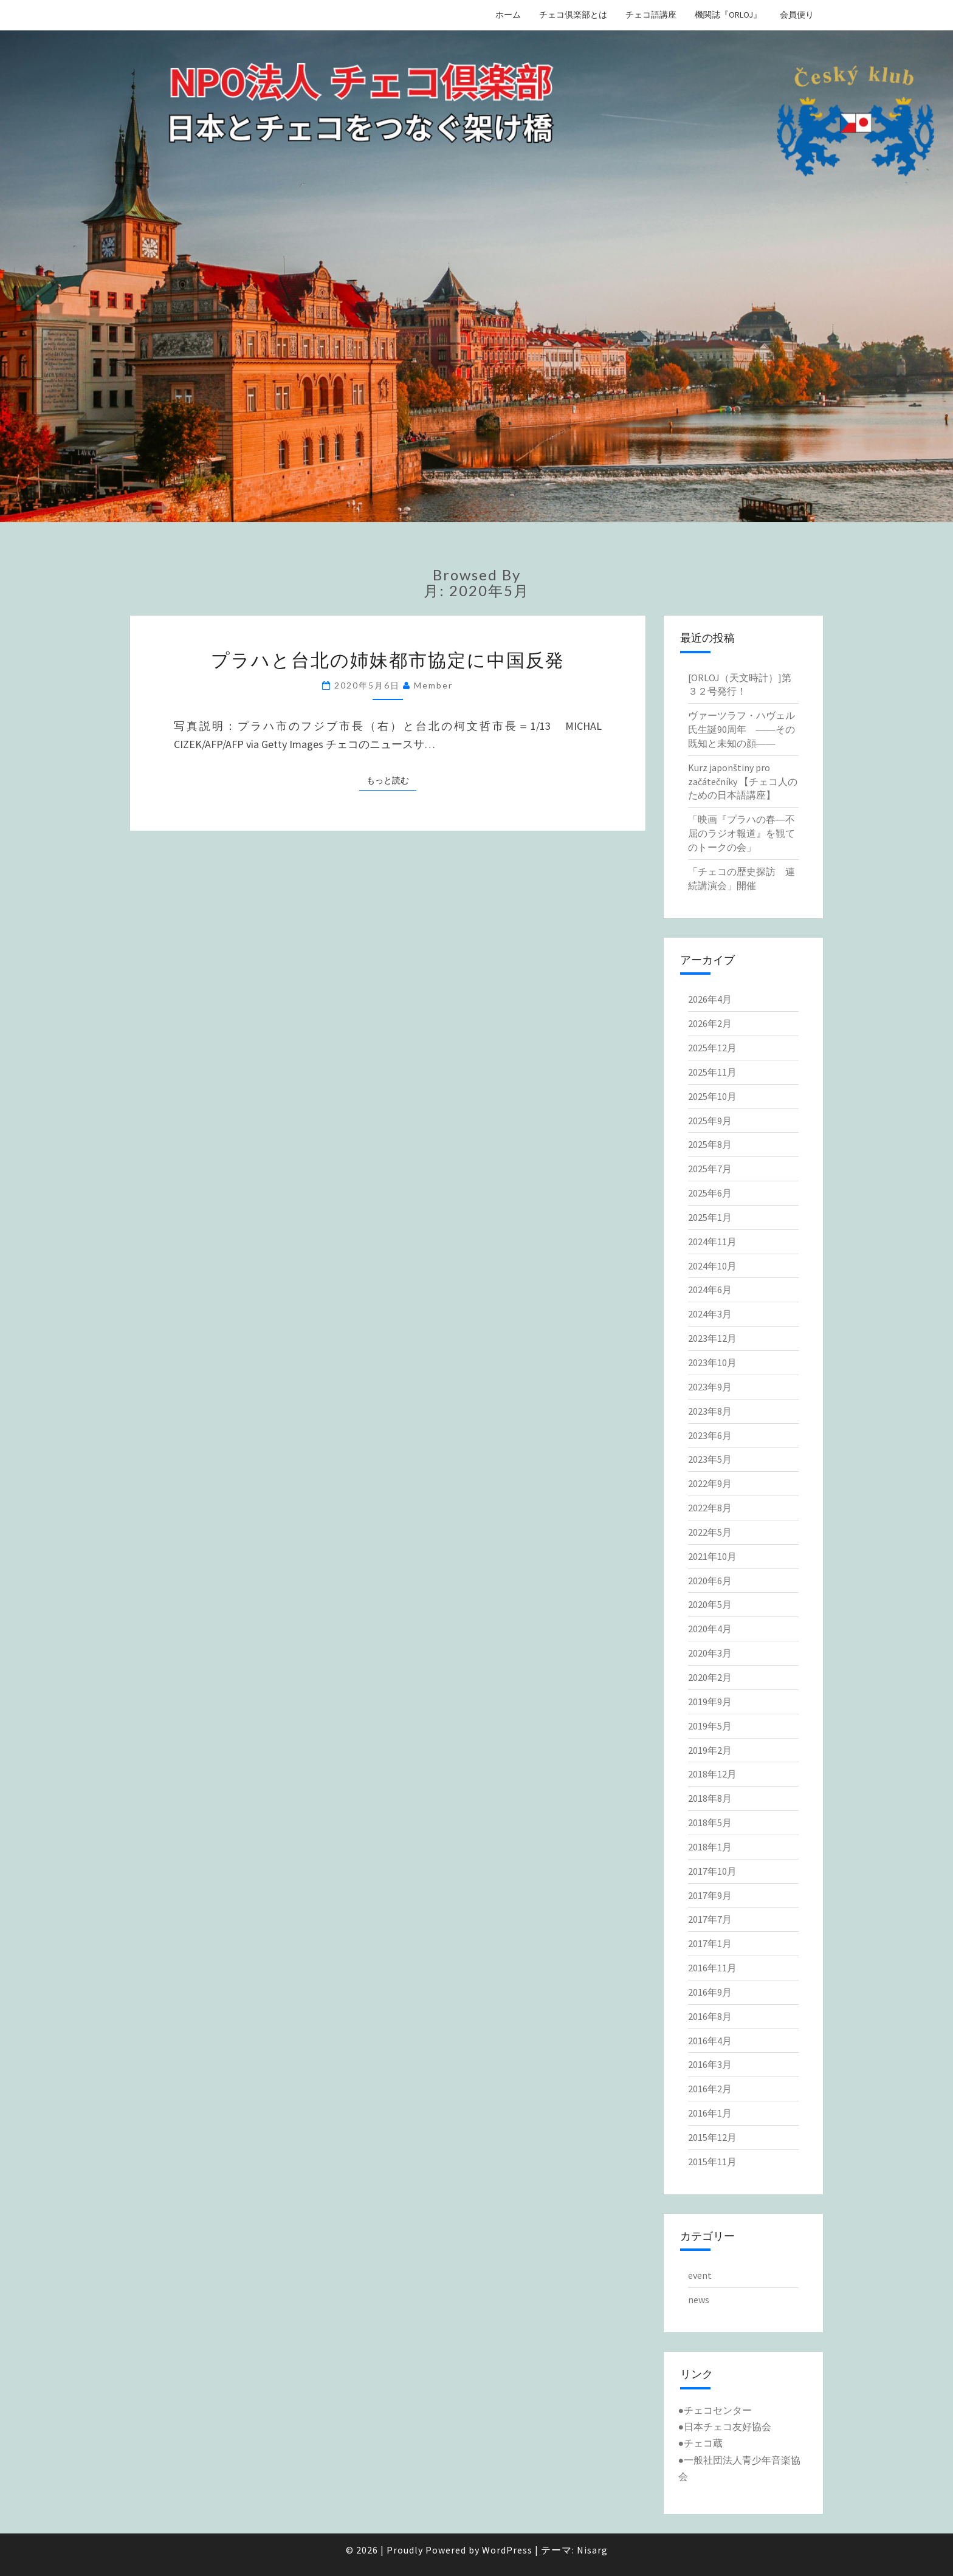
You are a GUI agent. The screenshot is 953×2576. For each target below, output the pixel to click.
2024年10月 (712, 1266)
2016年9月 (710, 1992)
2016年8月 (710, 2016)
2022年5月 (710, 1532)
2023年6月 (710, 1435)
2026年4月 (710, 999)
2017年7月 (710, 1919)
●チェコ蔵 (700, 2443)
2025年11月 (712, 1072)
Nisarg (592, 2550)
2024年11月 (712, 1241)
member (433, 685)
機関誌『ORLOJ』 (728, 14)
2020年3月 (710, 1653)
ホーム (508, 14)
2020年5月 (710, 1604)
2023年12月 (712, 1338)
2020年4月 (710, 1629)
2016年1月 (710, 2113)
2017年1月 (710, 1943)
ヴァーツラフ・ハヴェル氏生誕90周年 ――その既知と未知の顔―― (741, 729)
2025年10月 (712, 1096)
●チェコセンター (715, 2410)
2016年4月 (710, 2041)
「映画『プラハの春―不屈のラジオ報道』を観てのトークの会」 (741, 833)
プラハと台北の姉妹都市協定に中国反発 (388, 659)
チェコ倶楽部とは (573, 14)
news (698, 2299)
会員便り (797, 14)
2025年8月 (710, 1144)
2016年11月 (712, 1968)
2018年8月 (710, 1798)
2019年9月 (710, 1701)
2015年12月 (712, 2137)
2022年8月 (710, 1508)
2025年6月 (710, 1193)
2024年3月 (710, 1314)
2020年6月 (710, 1581)
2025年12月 (712, 1048)
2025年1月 (710, 1217)
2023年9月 (710, 1387)
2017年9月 (710, 1895)
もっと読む (391, 780)
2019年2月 (710, 1750)
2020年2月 (710, 1677)
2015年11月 (712, 2161)
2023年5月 (710, 1459)
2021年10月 (712, 1556)
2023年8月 (710, 1411)
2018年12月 (712, 1774)
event (700, 2275)
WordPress (507, 2550)
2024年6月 (710, 1289)
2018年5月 (710, 1822)
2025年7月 (710, 1169)
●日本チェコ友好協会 (725, 2426)
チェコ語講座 (650, 14)
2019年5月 (710, 1726)
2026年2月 (710, 1023)
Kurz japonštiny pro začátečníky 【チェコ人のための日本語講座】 (742, 781)
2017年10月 (712, 1871)
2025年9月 (710, 1121)
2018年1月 (710, 1847)
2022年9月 (710, 1483)
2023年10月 (712, 1362)
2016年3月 (710, 2064)
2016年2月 (710, 2089)
